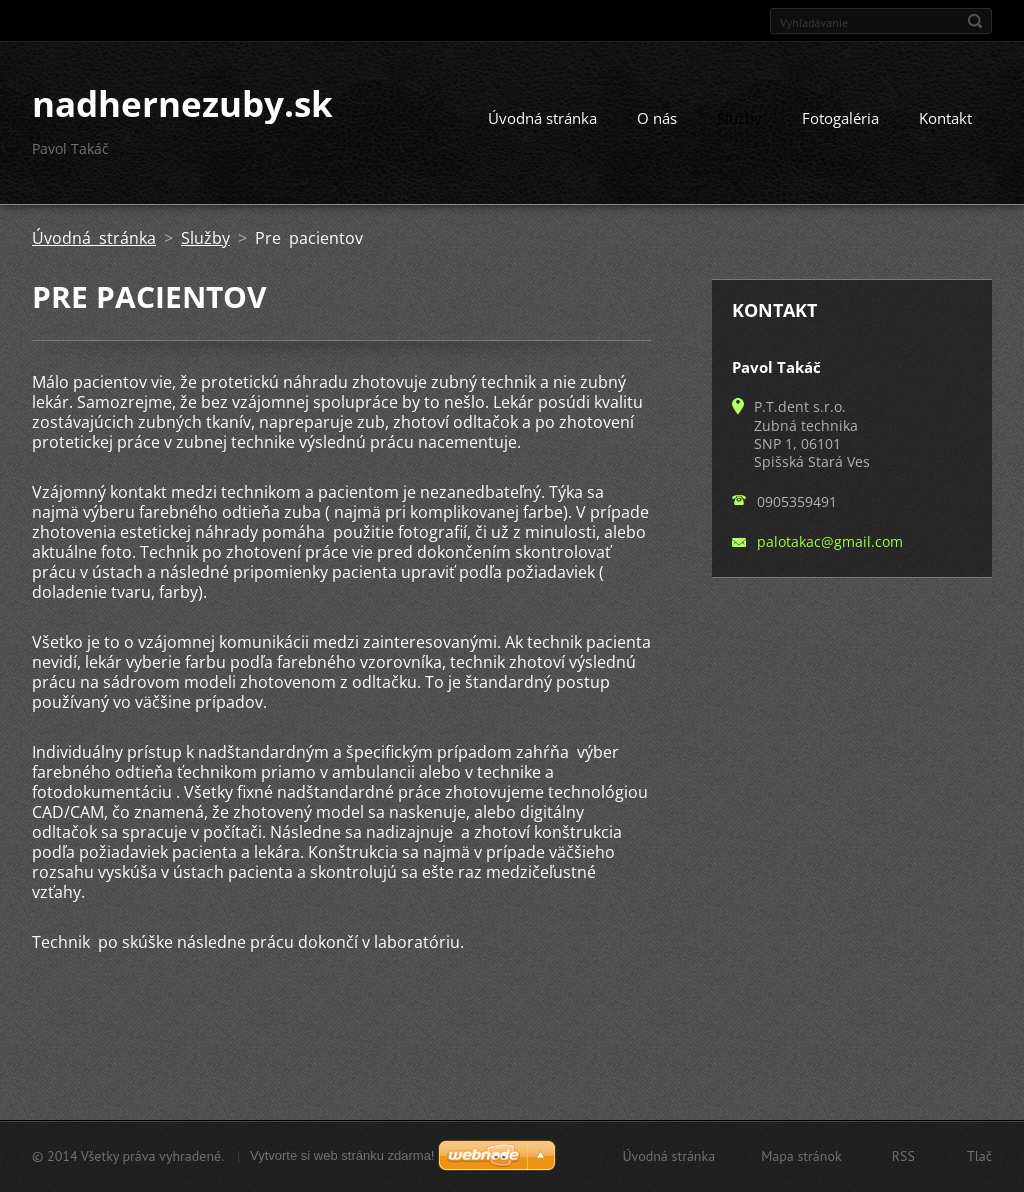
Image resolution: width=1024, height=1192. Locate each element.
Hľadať (975, 21)
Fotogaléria (840, 118)
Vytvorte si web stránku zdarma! (342, 1155)
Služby (739, 118)
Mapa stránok (801, 1156)
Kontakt (945, 118)
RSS (903, 1156)
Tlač (979, 1156)
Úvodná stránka (542, 118)
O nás (657, 118)
